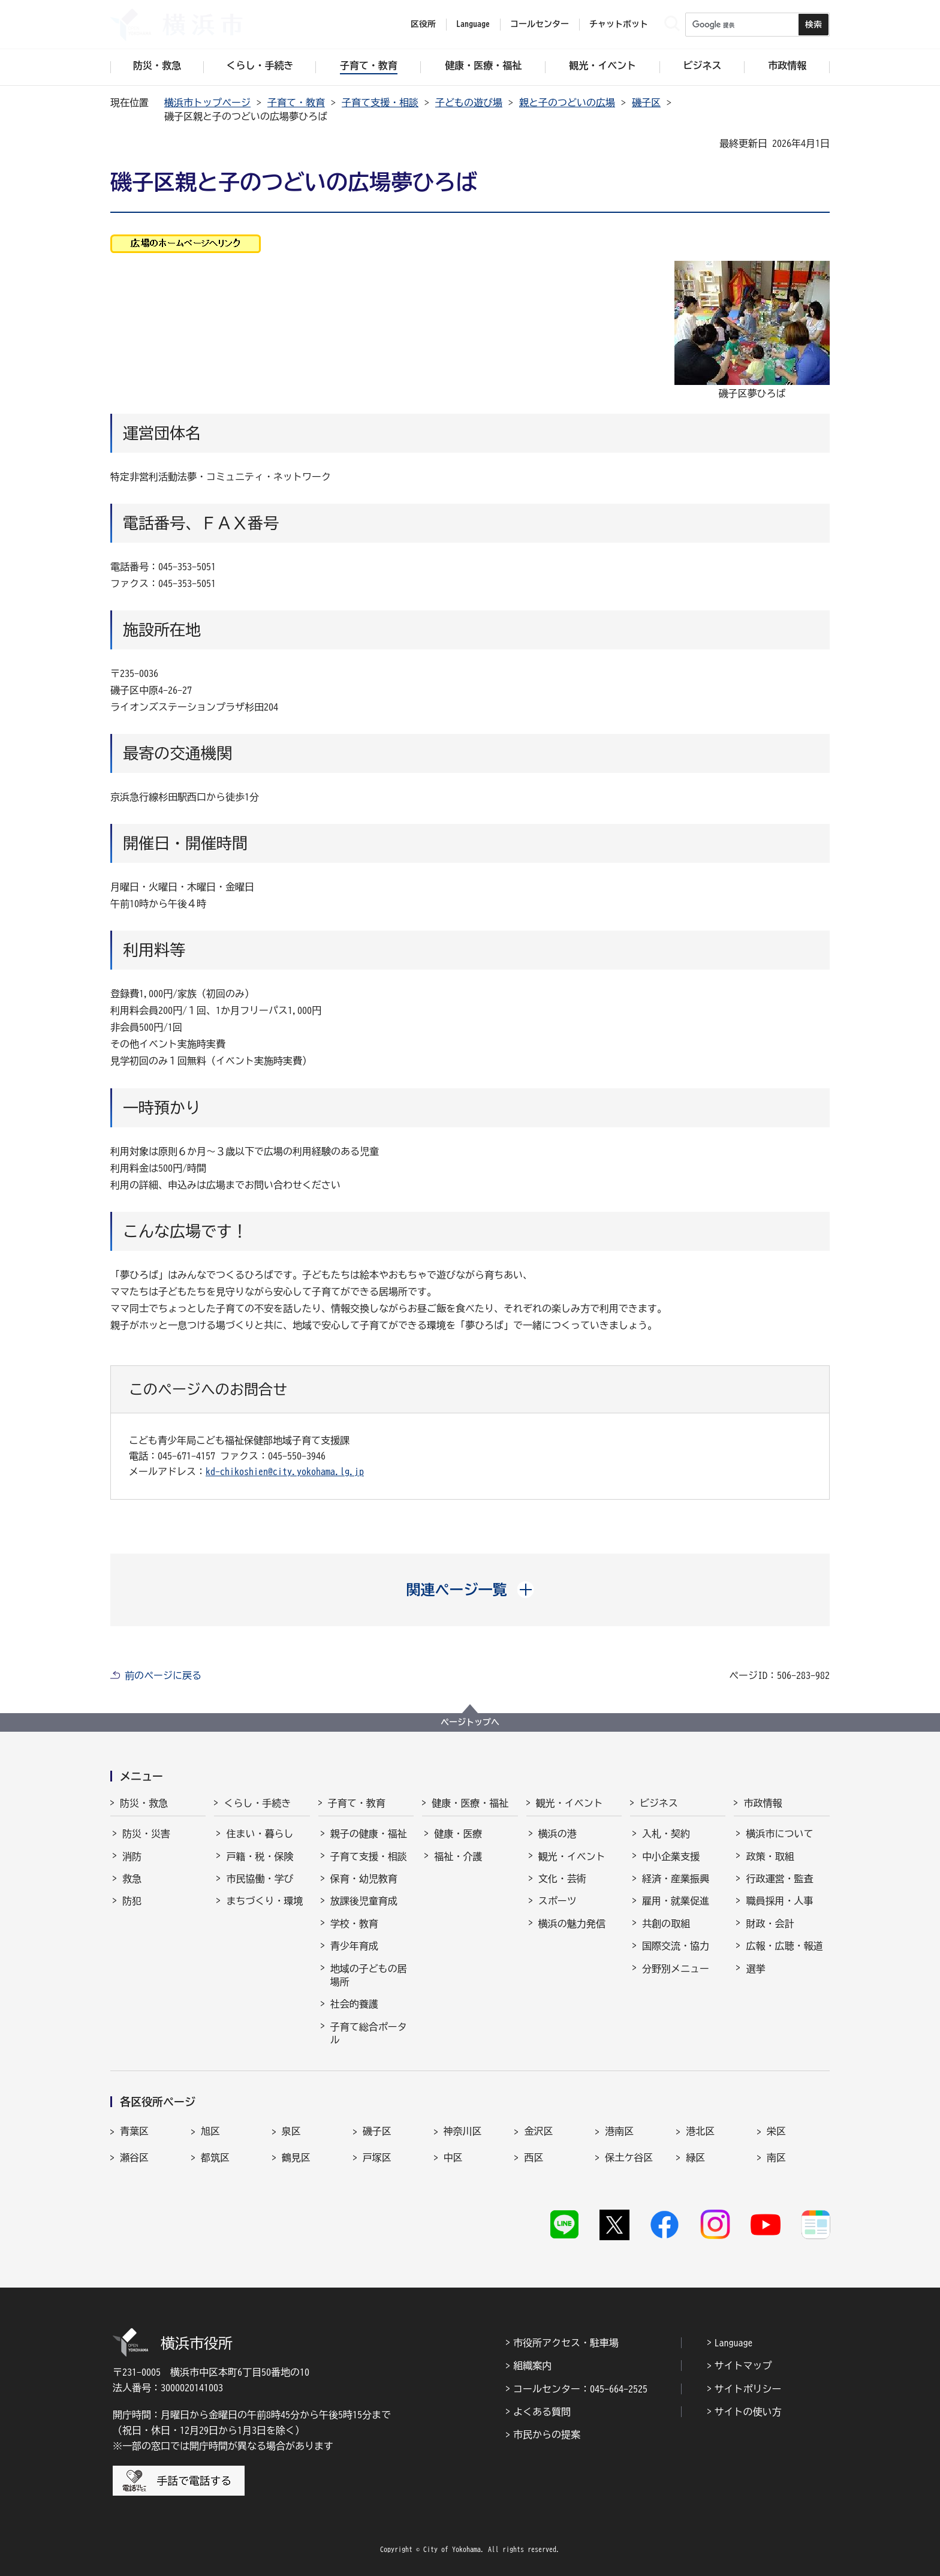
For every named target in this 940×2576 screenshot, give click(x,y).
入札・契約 (666, 1833)
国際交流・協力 (675, 1946)
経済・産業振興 (675, 1878)
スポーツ (557, 1901)
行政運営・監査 (779, 1878)
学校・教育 (354, 1923)
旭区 (210, 2131)
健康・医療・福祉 (470, 1803)
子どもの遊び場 (468, 102)
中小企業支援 (671, 1856)
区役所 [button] (423, 24)
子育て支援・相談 (380, 102)
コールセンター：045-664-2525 (580, 2389)
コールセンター (539, 24)
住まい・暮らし (259, 1833)
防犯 (131, 1901)
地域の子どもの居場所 (368, 1975)
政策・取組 (770, 1856)
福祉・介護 (458, 1856)
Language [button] (473, 24)
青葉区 (134, 2131)
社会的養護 (354, 2004)
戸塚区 (377, 2157)
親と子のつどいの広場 (567, 102)
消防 (131, 1856)
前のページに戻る (163, 1675)
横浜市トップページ (207, 102)
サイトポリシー (748, 2389)
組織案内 (532, 2365)
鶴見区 (296, 2157)
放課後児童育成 (363, 1901)
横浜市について (779, 1833)
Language (734, 2343)
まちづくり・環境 (264, 1901)
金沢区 (538, 2131)
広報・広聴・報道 (784, 1946)
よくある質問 (542, 2411)
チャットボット (618, 24)
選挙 (755, 1968)
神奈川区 (463, 2131)
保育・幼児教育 (363, 1878)
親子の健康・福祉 (368, 1833)
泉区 (291, 2131)
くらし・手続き (257, 1803)
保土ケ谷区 (629, 2157)
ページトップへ (470, 1722)
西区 (533, 2157)
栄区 (776, 2131)
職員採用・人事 (779, 1901)
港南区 (619, 2131)
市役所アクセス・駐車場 (566, 2343)
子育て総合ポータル (368, 2033)
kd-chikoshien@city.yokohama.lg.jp (285, 1471)
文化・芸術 (562, 1878)
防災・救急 (144, 1803)
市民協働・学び (259, 1878)
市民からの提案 (546, 2434)
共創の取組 (666, 1923)
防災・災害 (146, 1833)
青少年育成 (354, 1946)
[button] (470, 1589)
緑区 (695, 2157)
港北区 (700, 2131)
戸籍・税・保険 (259, 1856)
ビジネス (659, 1803)
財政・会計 (770, 1923)
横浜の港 (557, 1833)
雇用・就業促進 (675, 1901)
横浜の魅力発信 (571, 1923)
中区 (453, 2157)
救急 (131, 1878)
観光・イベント (569, 1803)
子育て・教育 (296, 102)
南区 (776, 2157)
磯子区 (646, 102)
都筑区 (215, 2157)
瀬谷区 (134, 2157)
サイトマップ (743, 2365)
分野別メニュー (675, 1968)
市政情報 (762, 1803)
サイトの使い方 (748, 2411)
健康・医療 (458, 1833)
